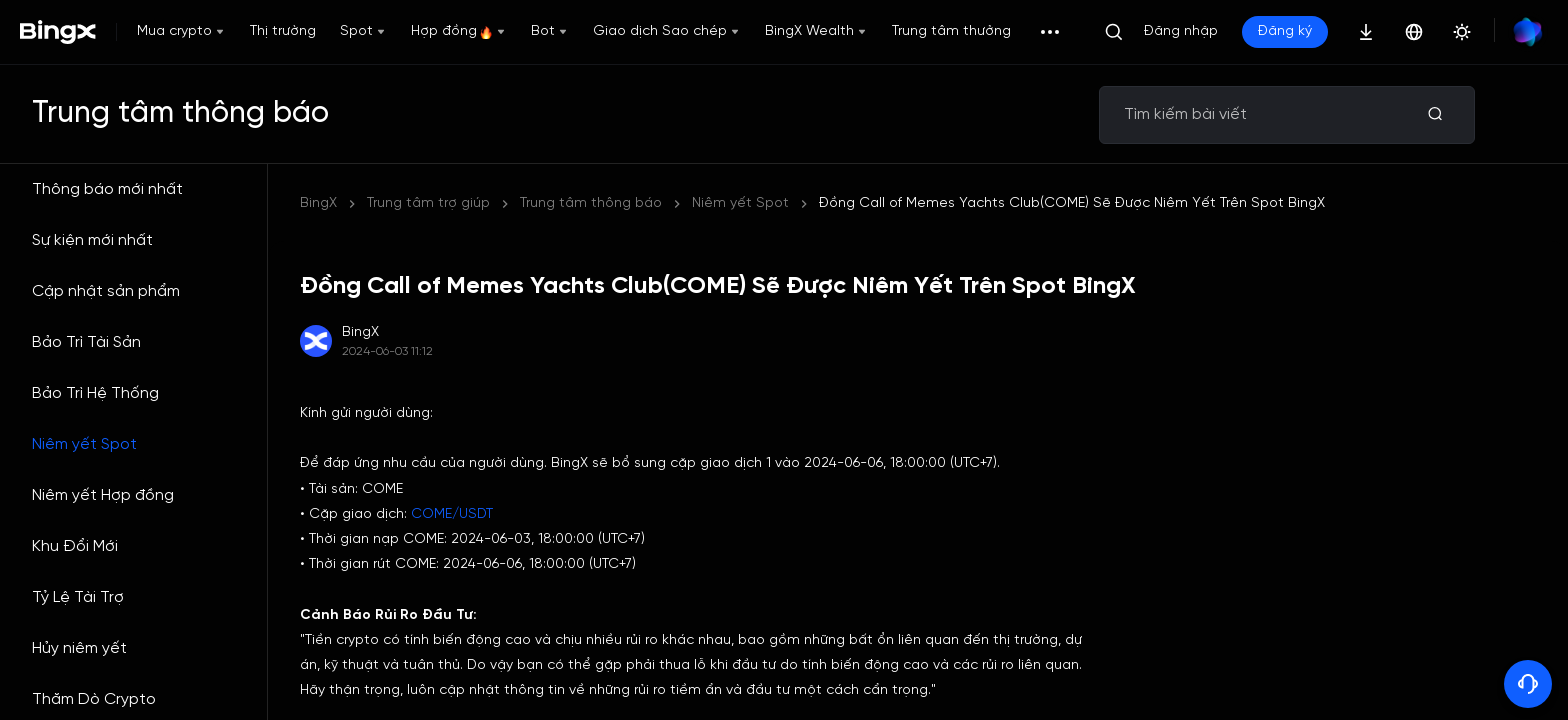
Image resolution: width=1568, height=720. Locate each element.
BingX (318, 203)
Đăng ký (1285, 31)
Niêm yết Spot (84, 444)
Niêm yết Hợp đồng (103, 495)
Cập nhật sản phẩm (106, 291)
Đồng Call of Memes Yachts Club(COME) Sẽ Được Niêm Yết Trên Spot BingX (1072, 203)
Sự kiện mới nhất (92, 240)
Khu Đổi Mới (75, 546)
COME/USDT (452, 514)
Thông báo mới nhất (107, 189)
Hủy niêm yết (79, 648)
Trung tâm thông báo (591, 203)
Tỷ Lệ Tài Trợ (78, 597)
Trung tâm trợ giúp (428, 203)
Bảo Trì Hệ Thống (95, 393)
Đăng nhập (1181, 31)
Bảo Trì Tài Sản (86, 342)
